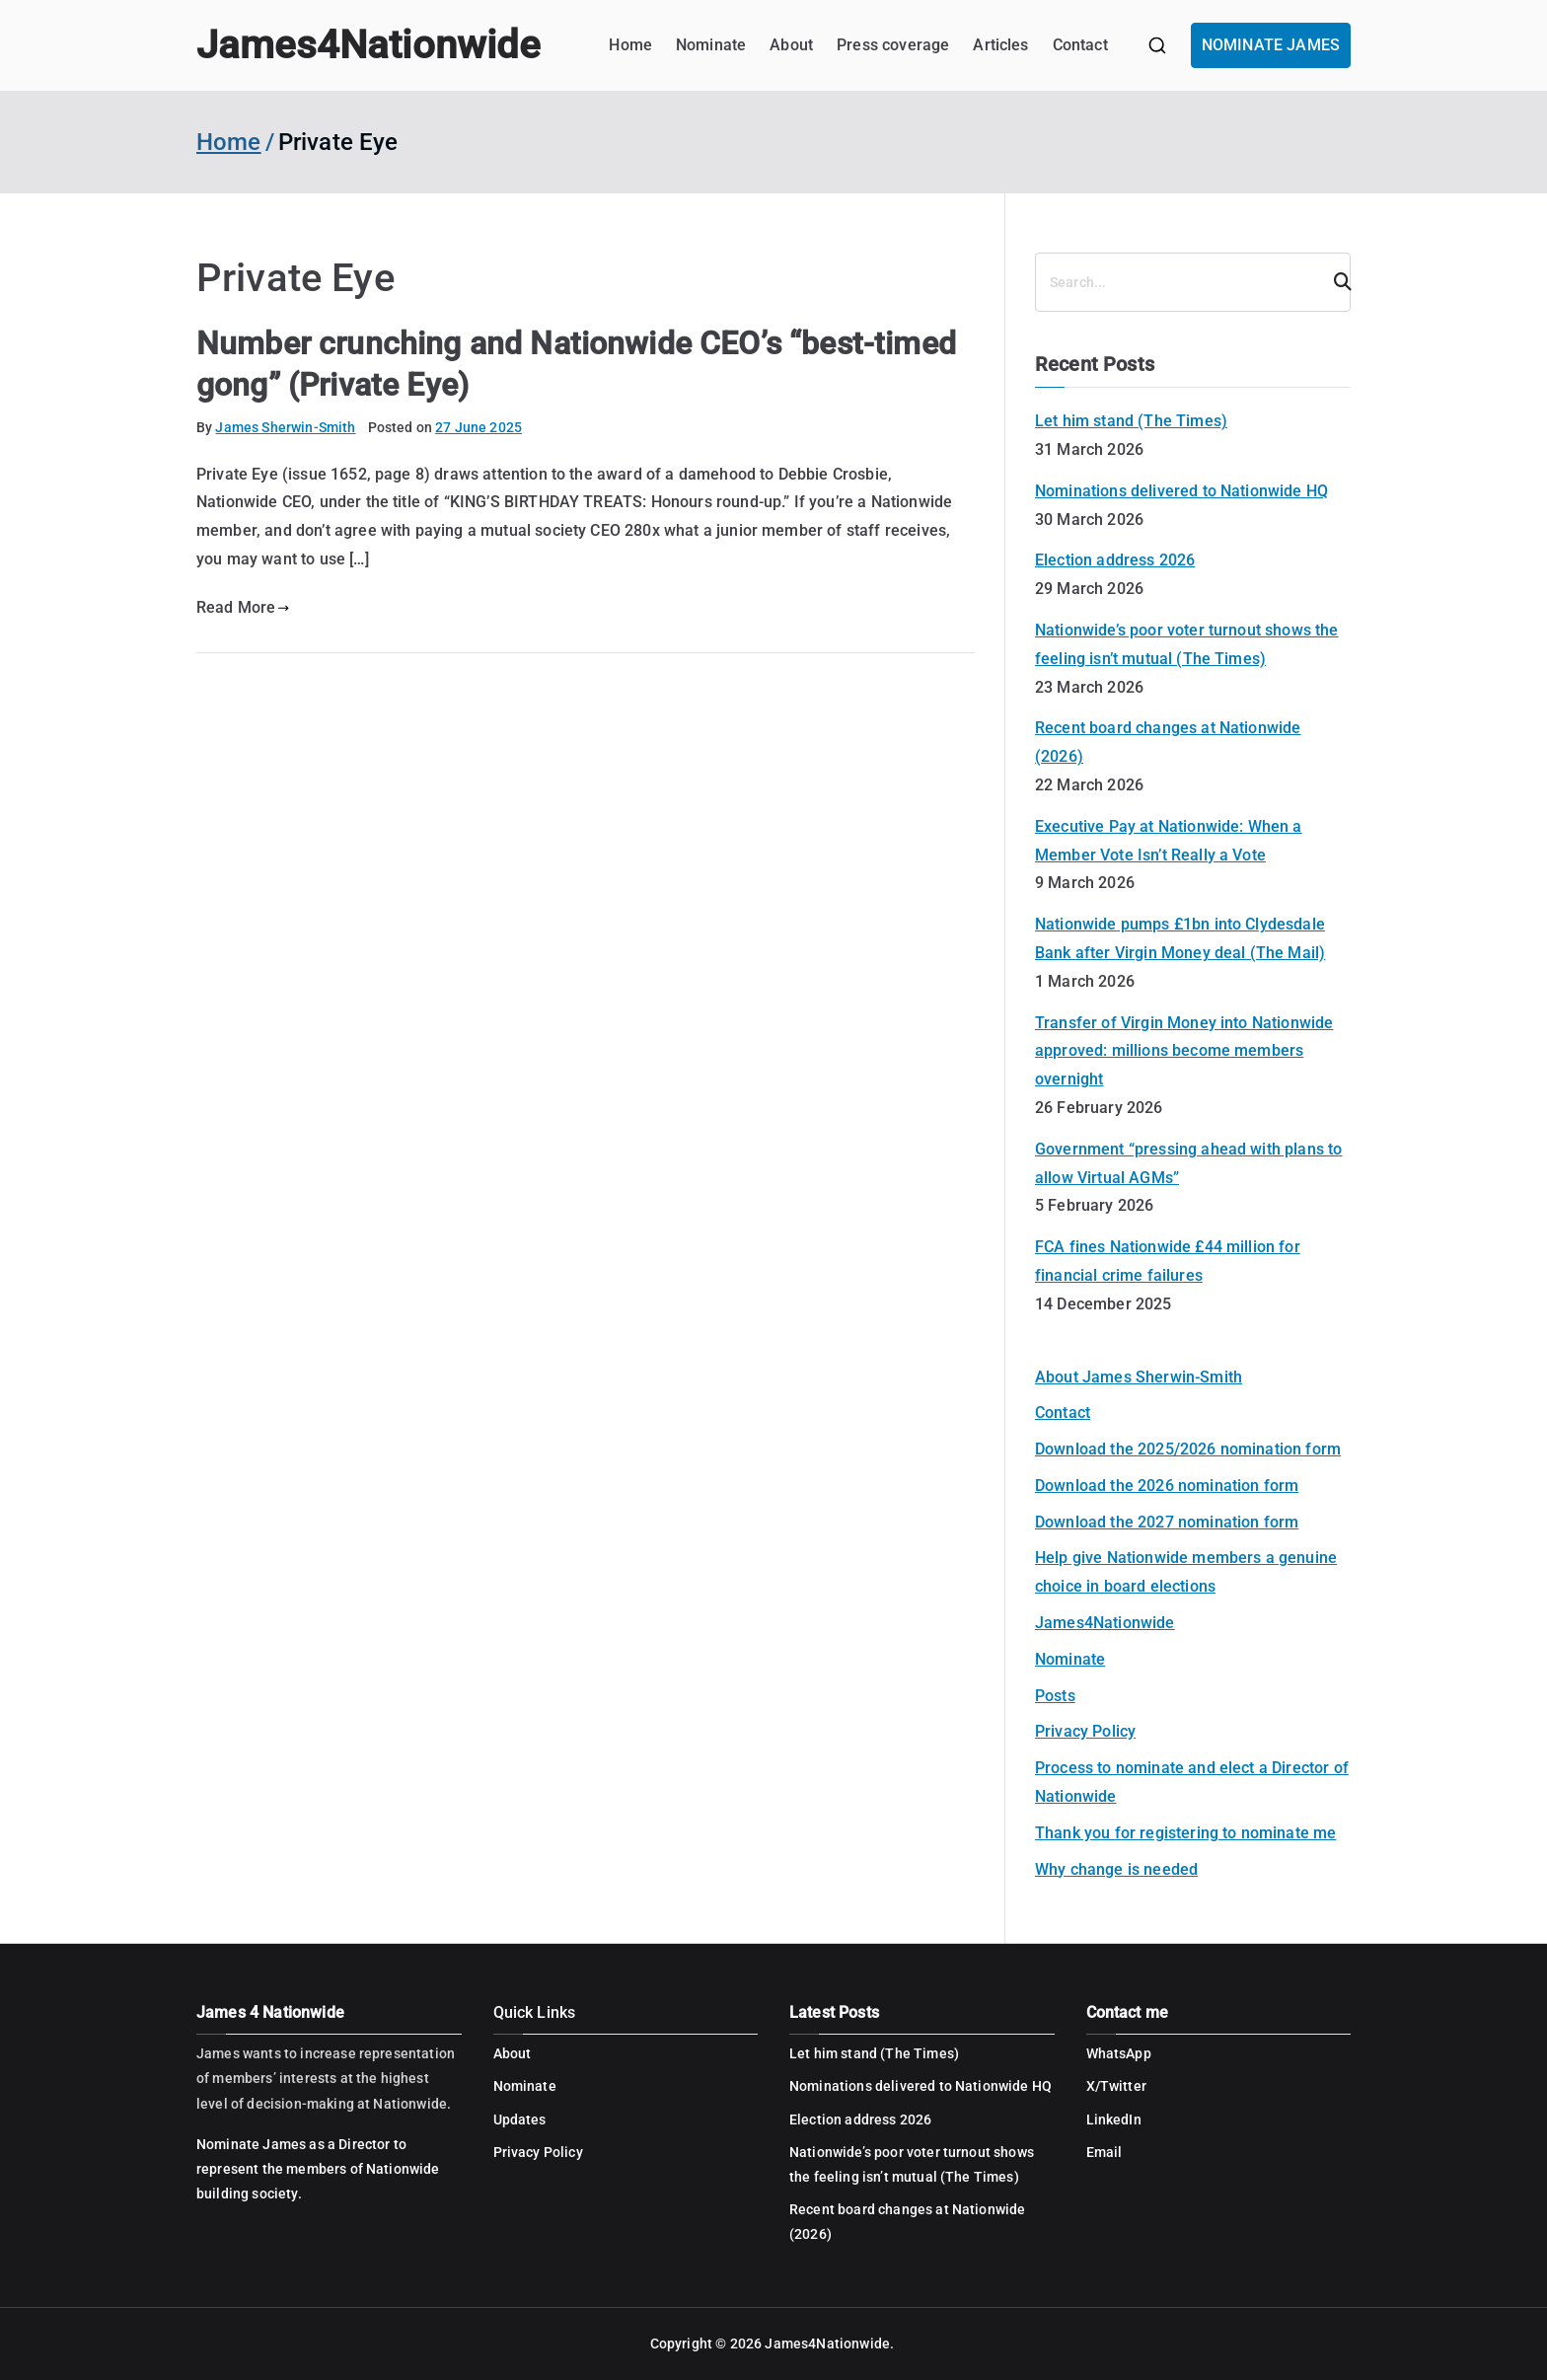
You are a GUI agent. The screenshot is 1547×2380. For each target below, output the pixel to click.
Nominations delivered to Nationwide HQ (1181, 491)
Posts (1055, 1695)
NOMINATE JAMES (1271, 45)
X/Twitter (1116, 2086)
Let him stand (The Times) (1131, 420)
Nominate (711, 45)
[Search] (1334, 282)
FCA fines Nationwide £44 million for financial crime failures (1167, 1261)
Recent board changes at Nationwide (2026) (1167, 742)
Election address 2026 (1115, 560)
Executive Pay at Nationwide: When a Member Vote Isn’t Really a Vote (1168, 840)
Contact (1080, 45)
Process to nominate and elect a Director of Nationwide (1192, 1782)
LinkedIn (1114, 2119)
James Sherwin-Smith (285, 427)
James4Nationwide (368, 45)
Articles (1000, 45)
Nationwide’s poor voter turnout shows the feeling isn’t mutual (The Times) (1187, 644)
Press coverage (893, 45)
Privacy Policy (1085, 1731)
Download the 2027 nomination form (1166, 1522)
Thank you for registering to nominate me (1185, 1832)
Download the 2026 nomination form (1166, 1485)
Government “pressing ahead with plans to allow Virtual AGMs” (1188, 1163)
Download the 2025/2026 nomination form (1188, 1449)
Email (1104, 2152)
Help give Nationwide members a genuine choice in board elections (1186, 1572)
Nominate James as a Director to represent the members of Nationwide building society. (318, 2168)
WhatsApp (1118, 2053)
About (791, 45)
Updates (520, 2119)
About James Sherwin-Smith (1138, 1377)
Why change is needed (1116, 1869)
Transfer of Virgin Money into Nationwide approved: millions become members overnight (1184, 1051)
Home (630, 45)
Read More (243, 607)
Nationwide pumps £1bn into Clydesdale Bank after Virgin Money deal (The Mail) (1180, 938)
